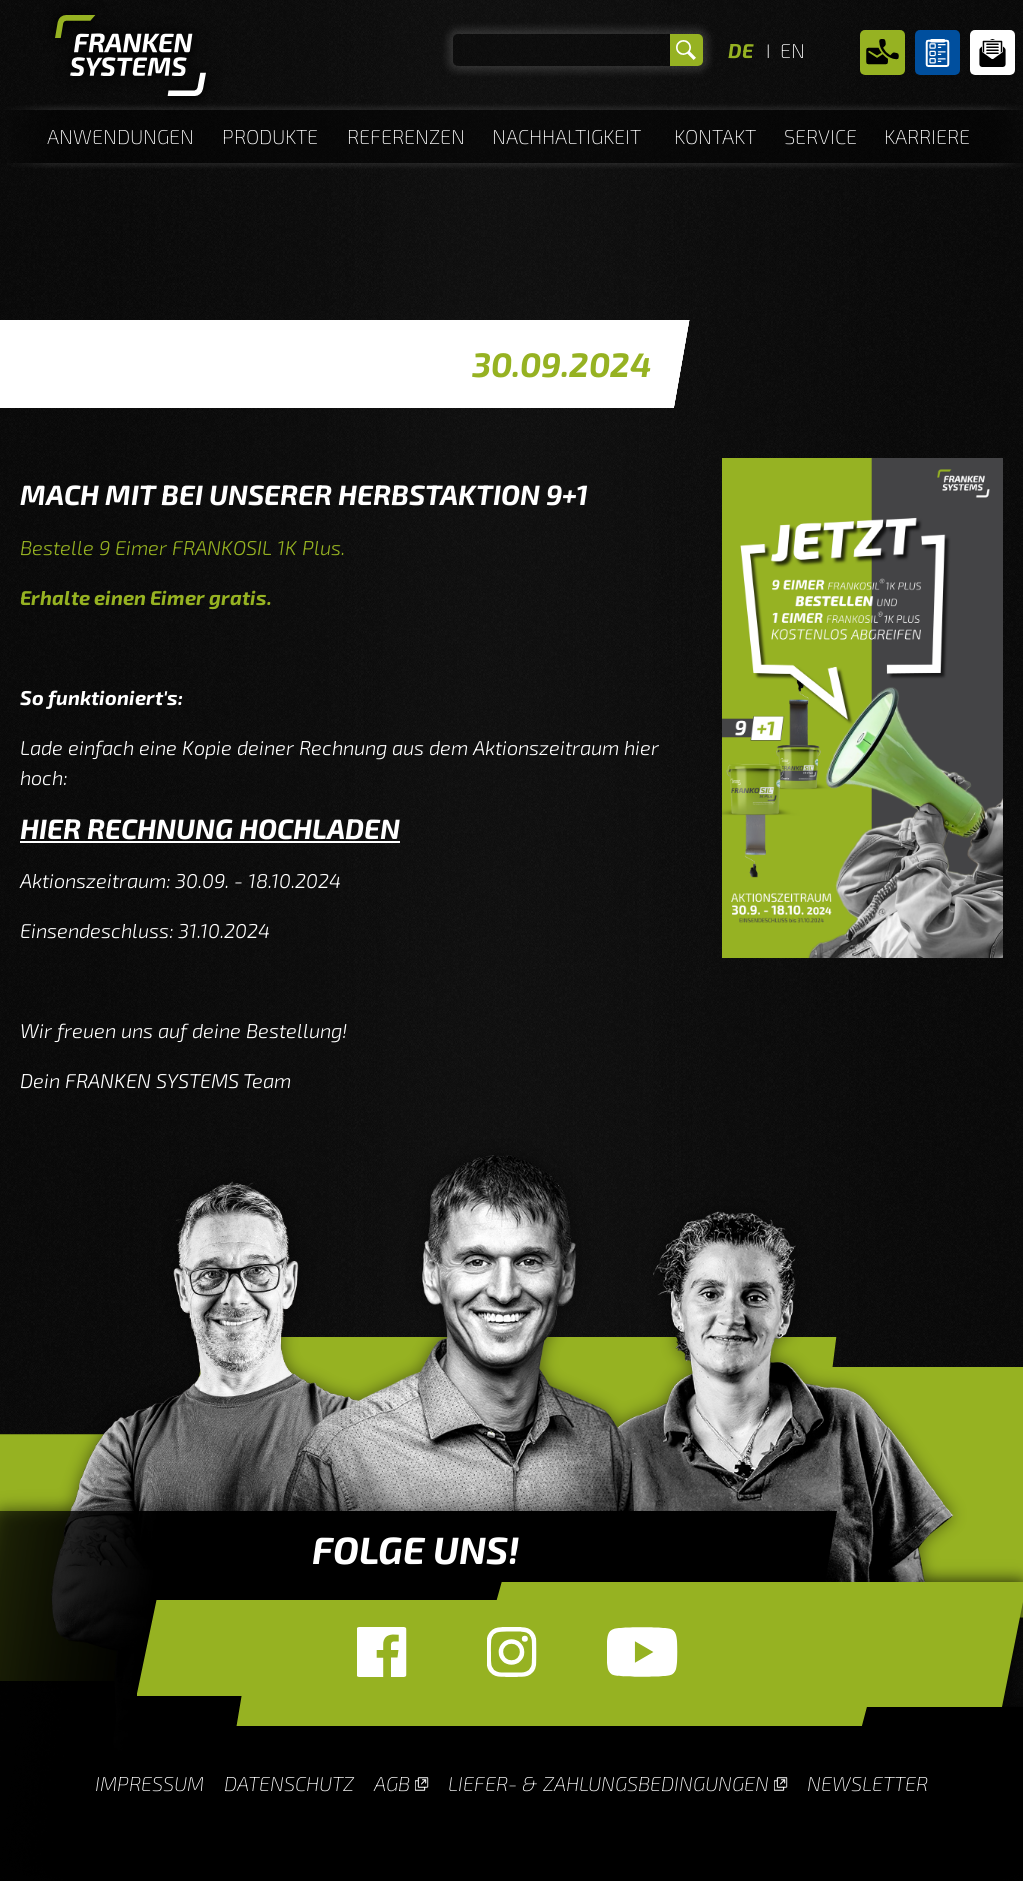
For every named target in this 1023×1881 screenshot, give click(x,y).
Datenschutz (289, 1783)
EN (792, 50)
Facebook (382, 1652)
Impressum (149, 1783)
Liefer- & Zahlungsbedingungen (608, 1783)
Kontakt (882, 52)
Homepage (130, 60)
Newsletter (992, 52)
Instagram (512, 1652)
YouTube (642, 1652)
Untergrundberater (937, 52)
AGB (392, 1783)
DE (740, 50)
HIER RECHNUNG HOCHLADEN (210, 828)
